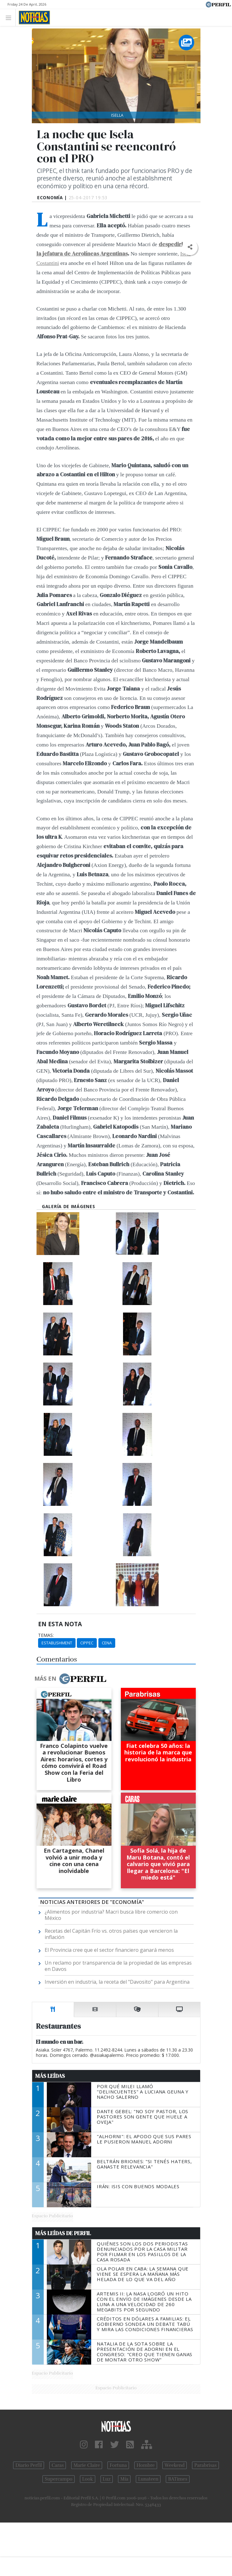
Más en (70, 1678)
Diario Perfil (28, 2465)
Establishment (57, 1643)
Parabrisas (205, 2465)
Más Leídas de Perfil (63, 2233)
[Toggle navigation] (10, 17)
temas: (46, 1635)
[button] (190, 247)
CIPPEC (86, 1643)
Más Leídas (50, 2076)
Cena (107, 1643)
